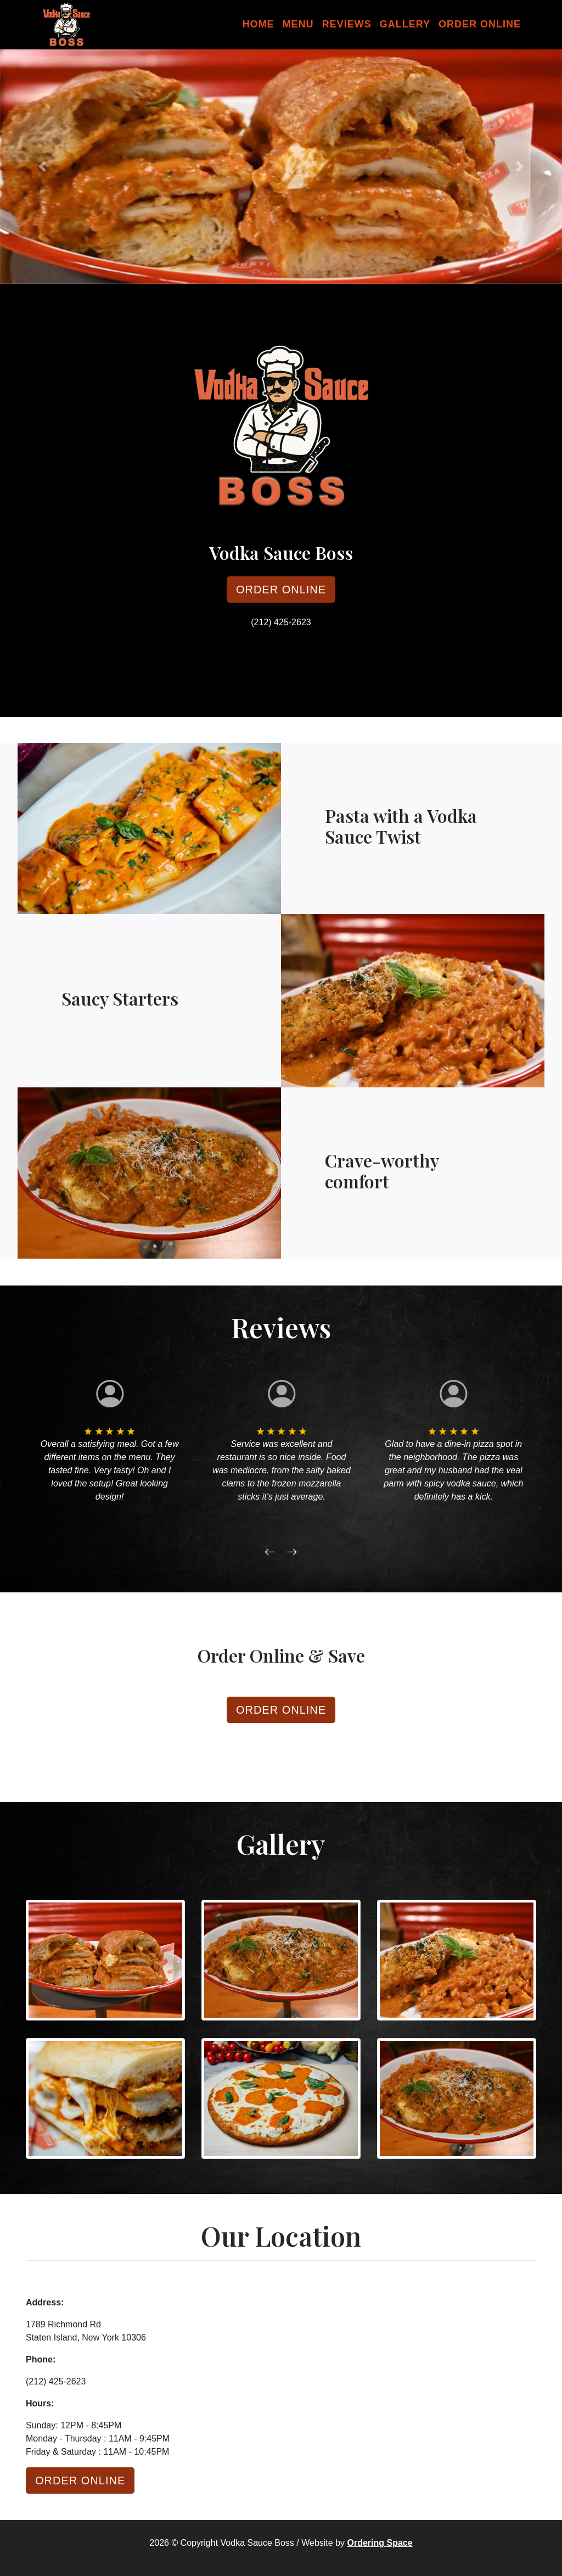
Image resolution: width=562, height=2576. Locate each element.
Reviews (347, 24)
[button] (42, 166)
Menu (298, 24)
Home (258, 24)
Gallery (405, 24)
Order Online (480, 24)
